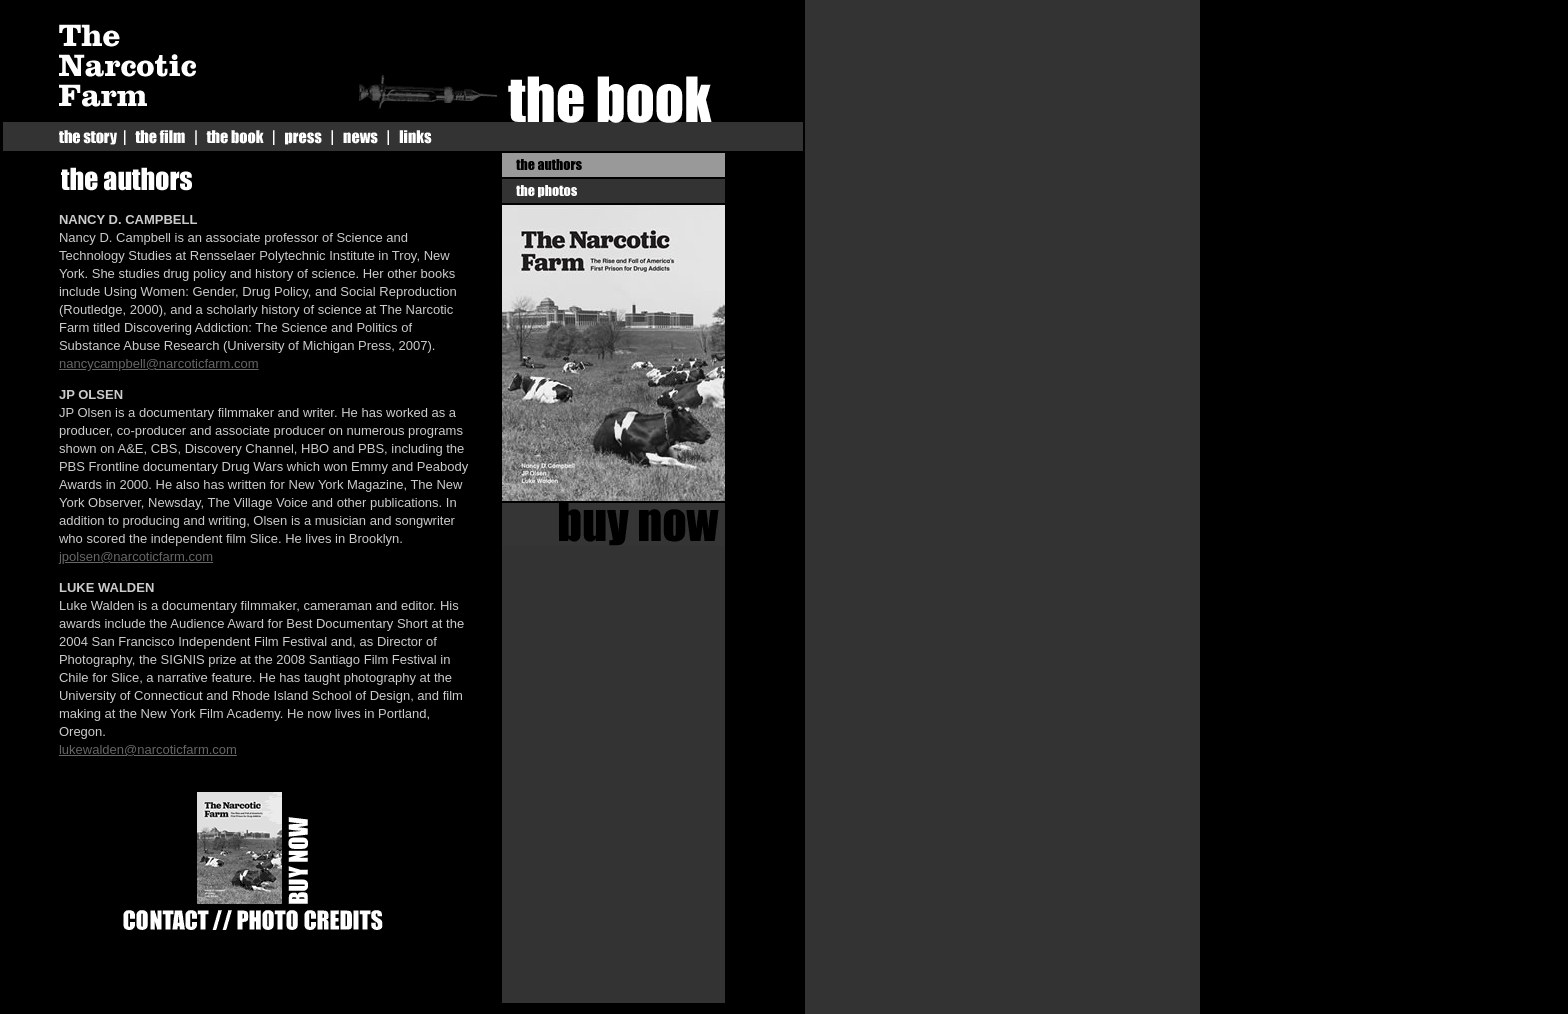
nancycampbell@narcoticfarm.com (159, 363)
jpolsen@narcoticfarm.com (136, 556)
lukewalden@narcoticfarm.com (148, 749)
